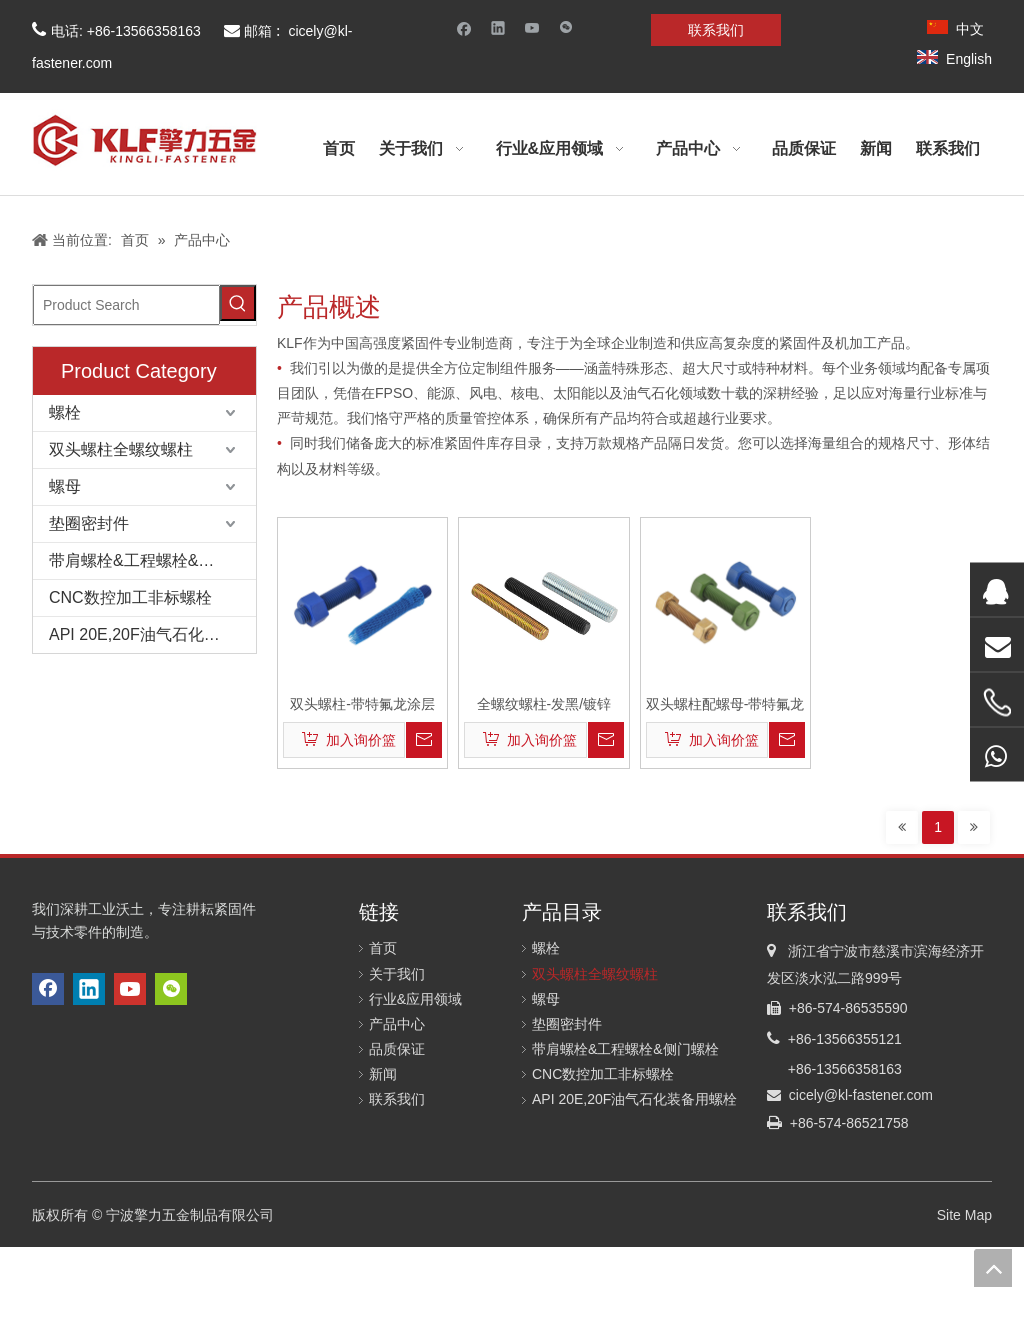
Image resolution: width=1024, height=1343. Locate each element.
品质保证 (397, 1049)
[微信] (566, 27)
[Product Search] (126, 305)
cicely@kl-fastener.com (861, 1095)
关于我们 (397, 974)
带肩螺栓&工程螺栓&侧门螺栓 (152, 560)
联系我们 (716, 30)
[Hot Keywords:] (238, 303)
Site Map (964, 1215)
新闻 (383, 1074)
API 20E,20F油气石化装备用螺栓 (152, 634)
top (993, 1268)
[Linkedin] (498, 27)
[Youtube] (532, 27)
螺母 (65, 486)
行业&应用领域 (415, 999)
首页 (383, 948)
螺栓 (65, 412)
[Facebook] (464, 27)
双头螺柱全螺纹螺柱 (121, 449)
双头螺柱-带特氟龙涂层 (362, 704)
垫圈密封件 (89, 523)
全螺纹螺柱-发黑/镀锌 (544, 704)
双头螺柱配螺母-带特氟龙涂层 (725, 704)
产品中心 (397, 1024)
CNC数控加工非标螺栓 (130, 597)
